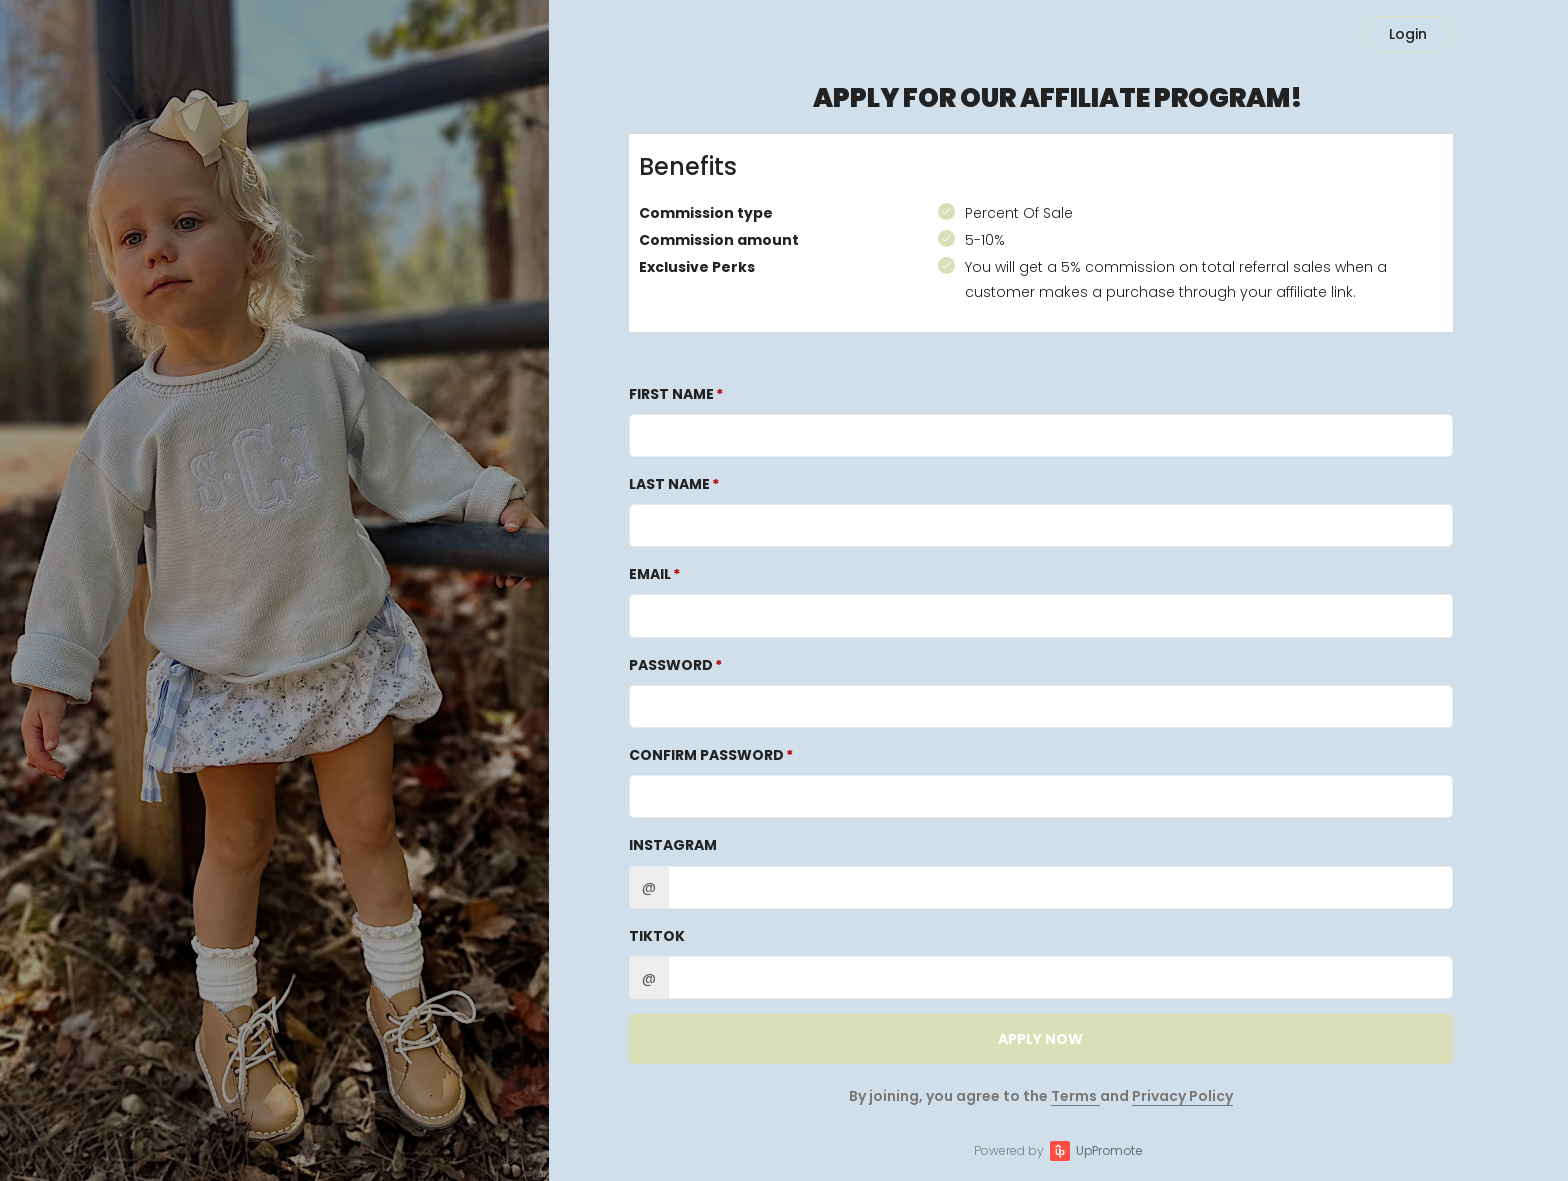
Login (1408, 34)
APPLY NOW (1040, 1039)
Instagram (673, 845)
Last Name (669, 484)
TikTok (657, 936)
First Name (671, 394)
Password (671, 665)
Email (650, 574)
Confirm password (706, 755)
